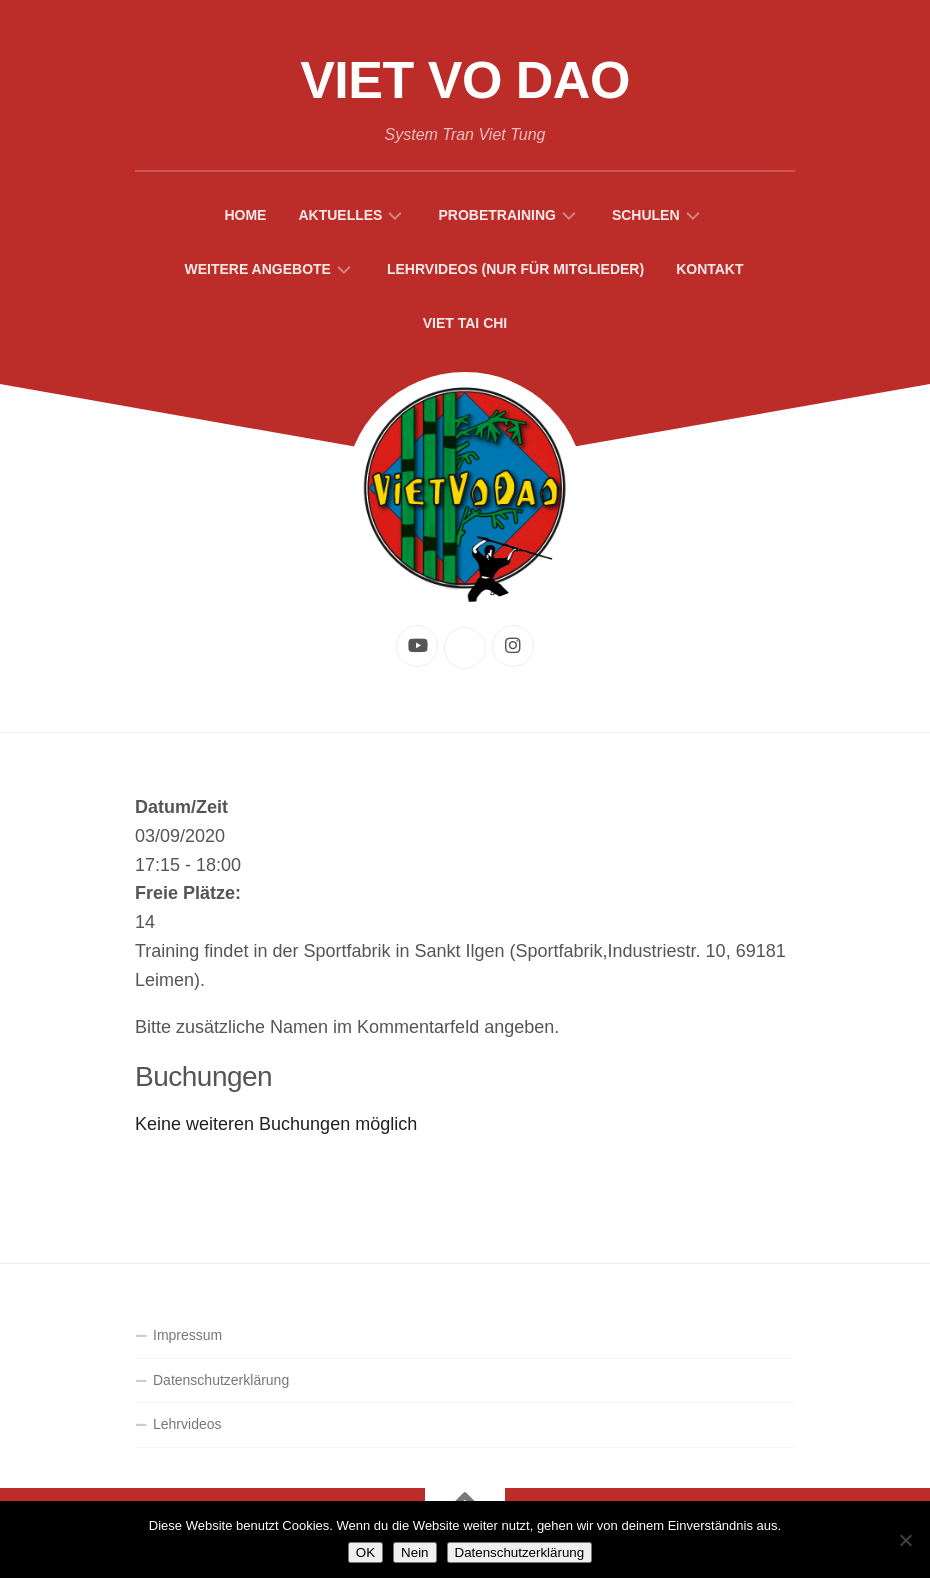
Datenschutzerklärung (221, 1380)
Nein (414, 1552)
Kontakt (709, 269)
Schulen (646, 215)
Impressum (187, 1335)
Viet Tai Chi (465, 323)
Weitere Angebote (257, 269)
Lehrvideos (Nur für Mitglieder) (515, 269)
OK (365, 1552)
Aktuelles (340, 215)
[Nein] (905, 1540)
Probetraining (496, 215)
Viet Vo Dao (465, 80)
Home (245, 215)
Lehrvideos (187, 1424)
